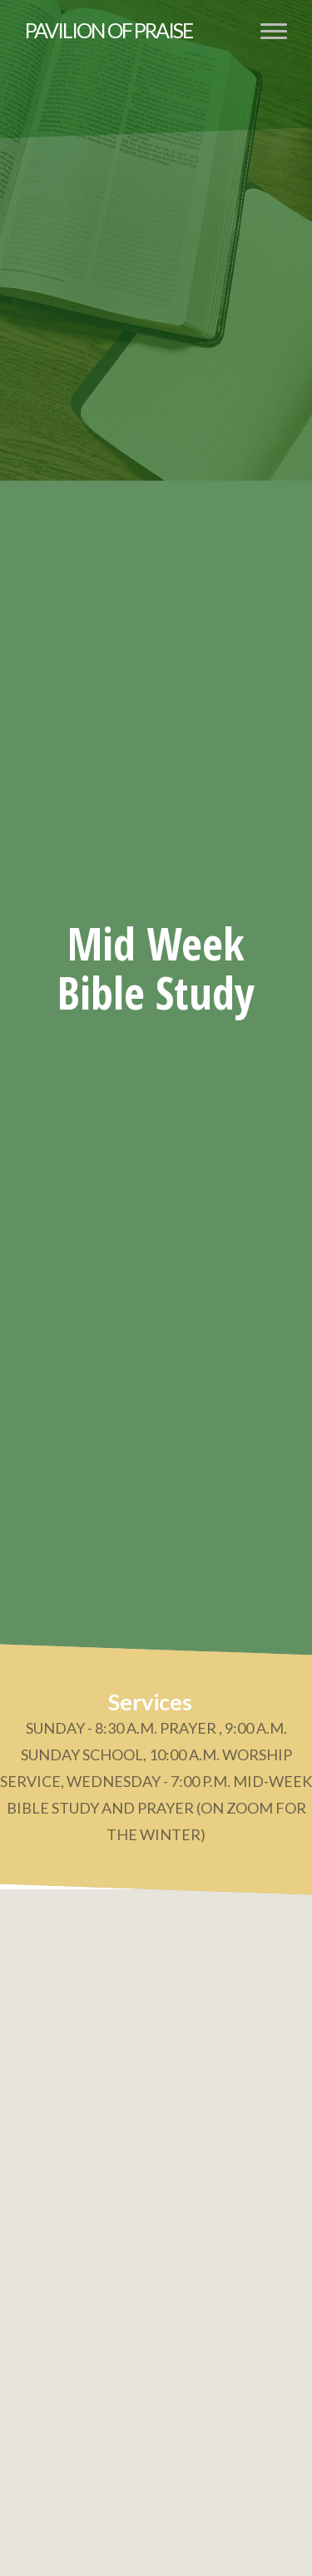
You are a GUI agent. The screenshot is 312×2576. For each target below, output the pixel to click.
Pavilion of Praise (108, 29)
